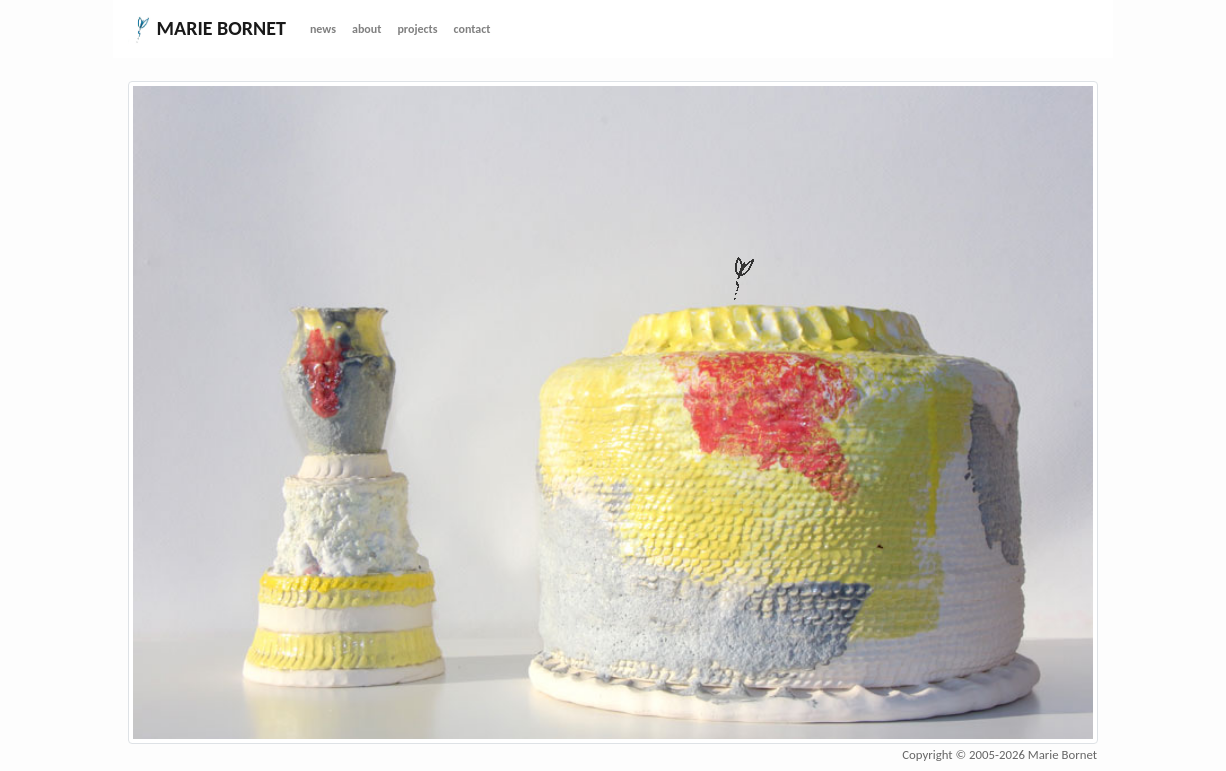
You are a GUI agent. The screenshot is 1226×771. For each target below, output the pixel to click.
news (323, 29)
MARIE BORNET (207, 30)
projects (417, 29)
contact (472, 29)
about (366, 29)
